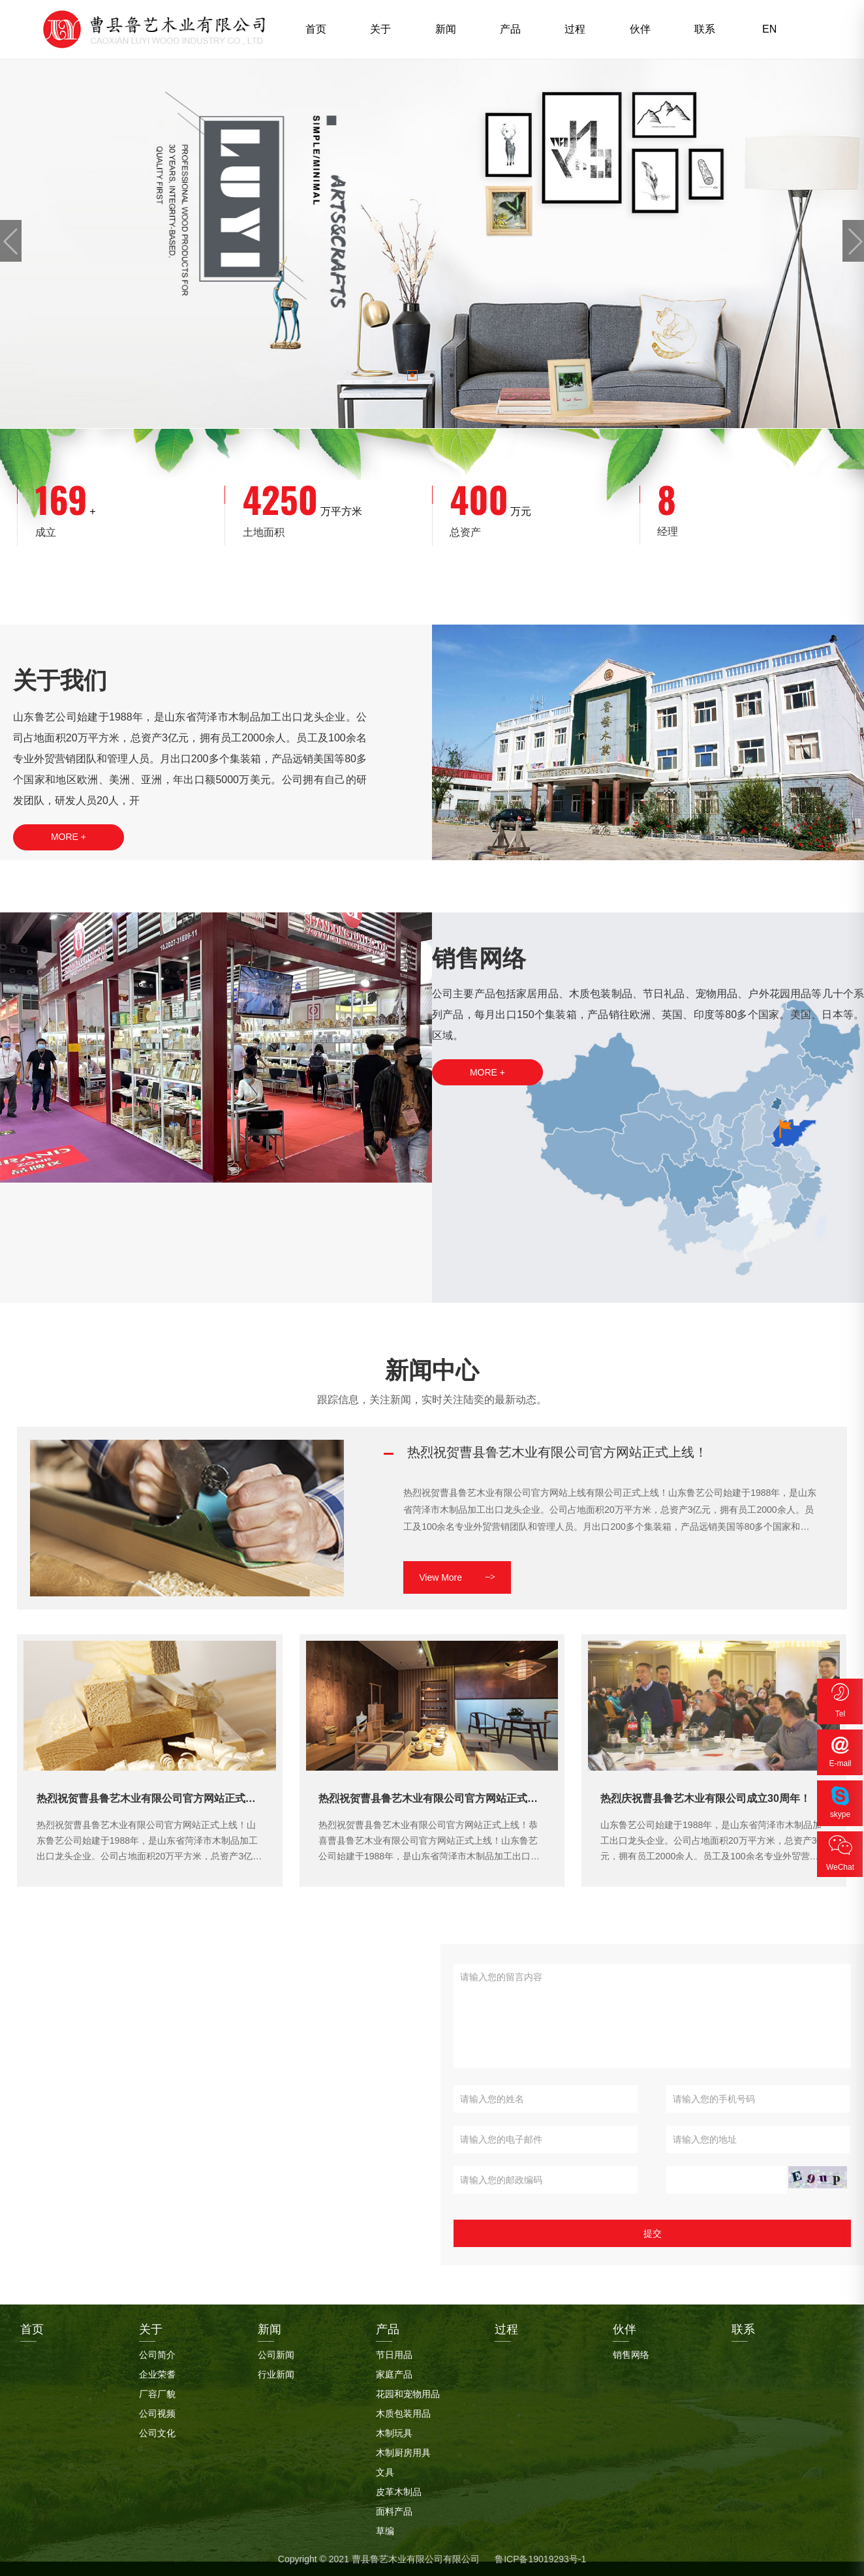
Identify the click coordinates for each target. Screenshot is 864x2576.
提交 (652, 2233)
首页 (315, 29)
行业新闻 (276, 2374)
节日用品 (394, 2355)
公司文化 (157, 2433)
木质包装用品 (403, 2413)
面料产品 (394, 2511)
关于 (380, 29)
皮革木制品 (399, 2492)
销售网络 (631, 2355)
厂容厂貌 (157, 2394)
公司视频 (157, 2413)
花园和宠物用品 (408, 2394)
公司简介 (157, 2355)
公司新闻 (276, 2355)
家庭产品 (394, 2374)
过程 (574, 29)
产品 (510, 29)
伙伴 (640, 29)
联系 (704, 29)
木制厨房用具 (403, 2452)
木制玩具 (394, 2433)
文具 (385, 2472)
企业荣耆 (157, 2374)
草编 (385, 2531)
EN (769, 29)
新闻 (445, 29)
